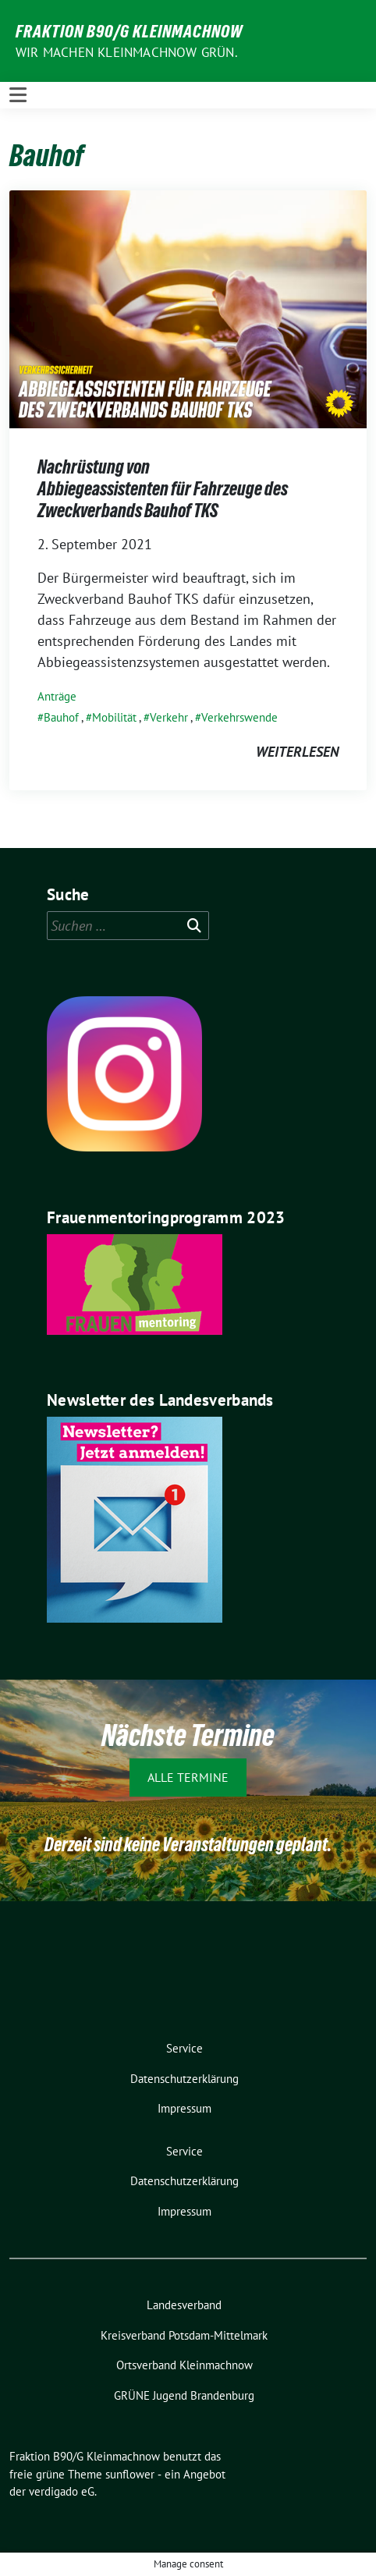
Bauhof (61, 717)
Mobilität (114, 717)
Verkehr (169, 717)
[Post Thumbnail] (188, 308)
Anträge (56, 696)
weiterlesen (297, 752)
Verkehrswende (239, 717)
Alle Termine (188, 1777)
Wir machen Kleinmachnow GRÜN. (127, 52)
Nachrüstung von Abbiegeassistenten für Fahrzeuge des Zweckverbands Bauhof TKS (162, 488)
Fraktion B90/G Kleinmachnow (129, 31)
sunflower (129, 2474)
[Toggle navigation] (18, 95)
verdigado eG (61, 2491)
